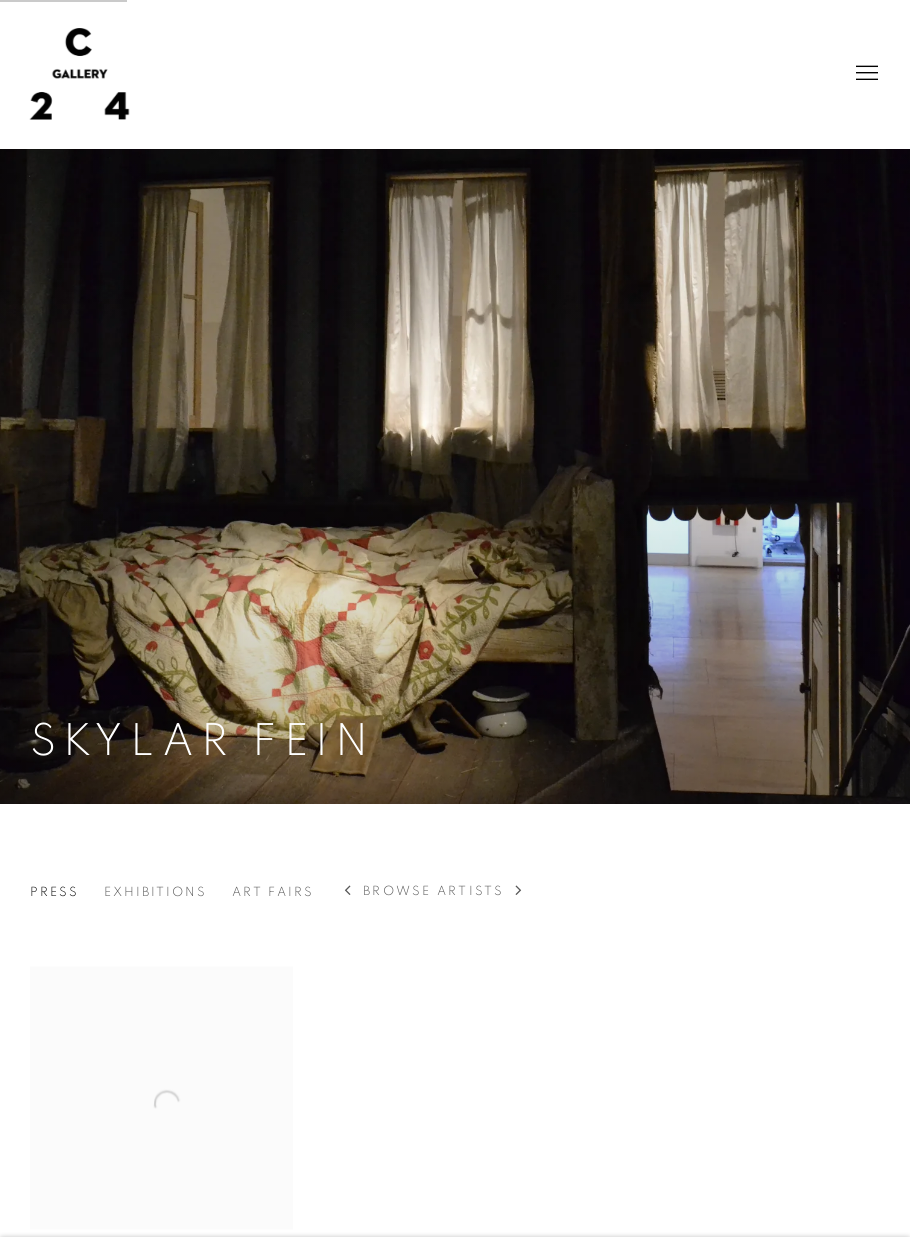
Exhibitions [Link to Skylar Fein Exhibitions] (155, 892)
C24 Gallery (80, 74)
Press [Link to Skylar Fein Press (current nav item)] (54, 892)
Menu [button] (865, 74)
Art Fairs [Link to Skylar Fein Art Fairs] (273, 892)
